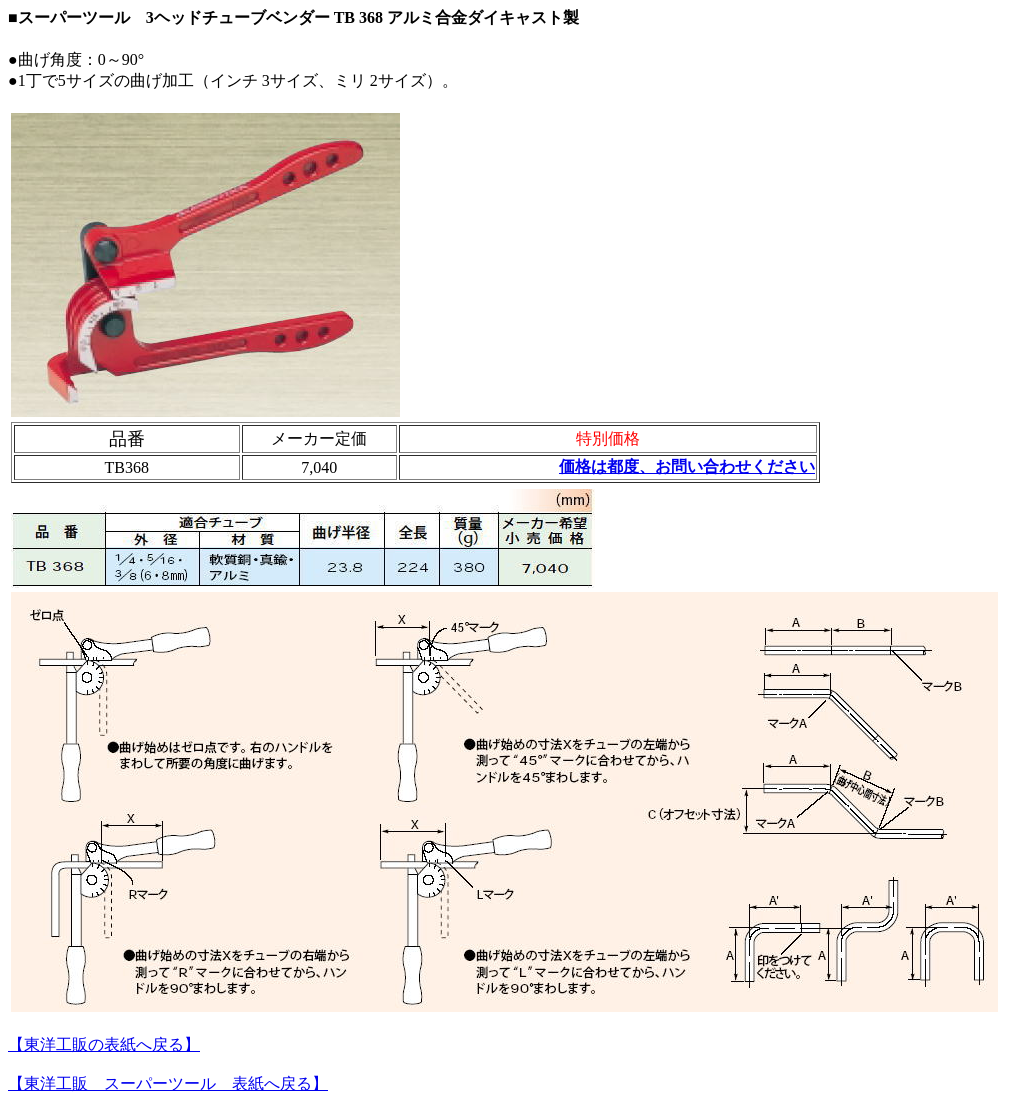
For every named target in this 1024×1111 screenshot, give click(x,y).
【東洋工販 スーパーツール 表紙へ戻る (160, 1083)
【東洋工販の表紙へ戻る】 (104, 1044)
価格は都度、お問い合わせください (687, 466)
